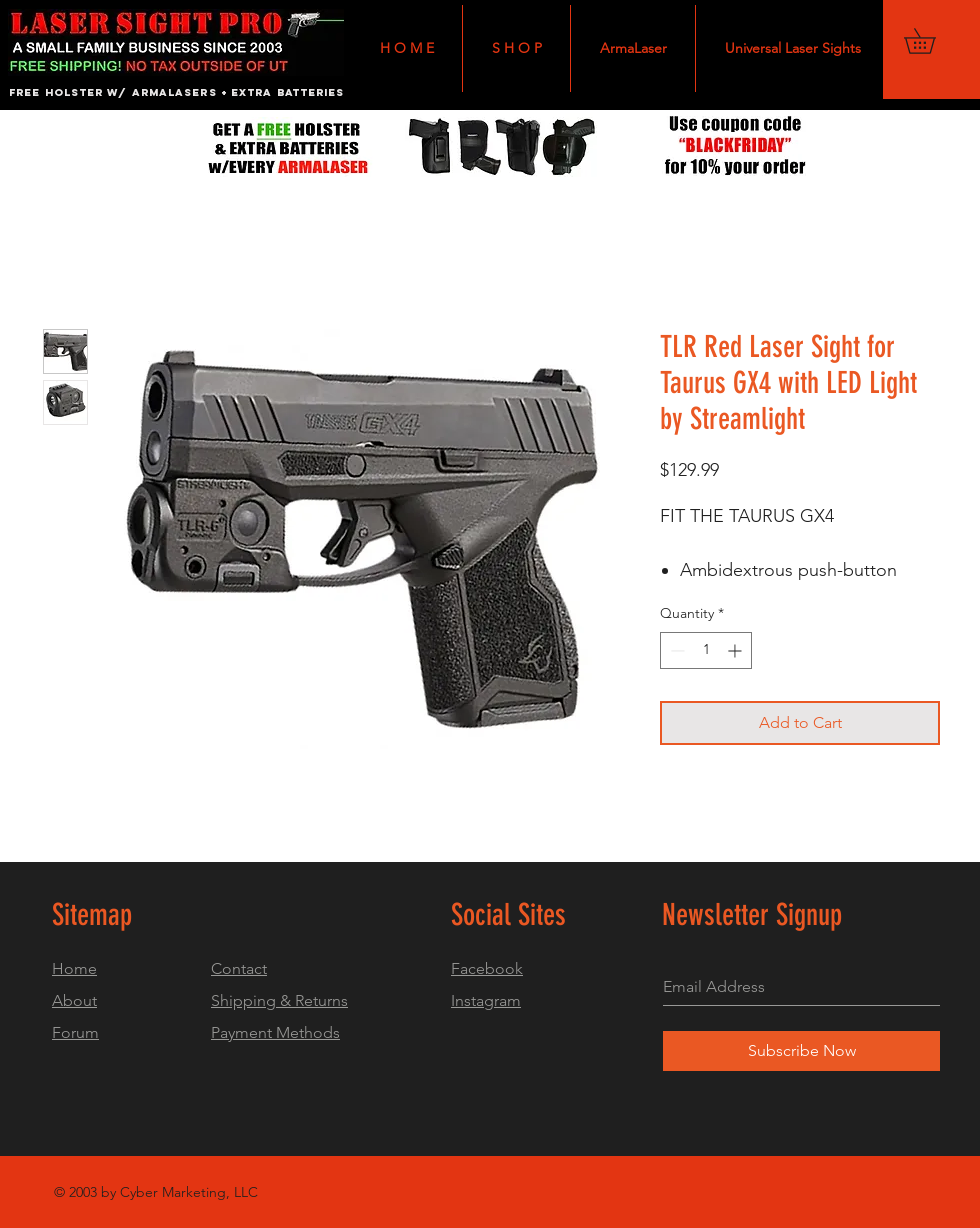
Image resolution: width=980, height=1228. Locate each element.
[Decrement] (675, 650)
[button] (932, 41)
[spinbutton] (706, 650)
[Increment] (736, 650)
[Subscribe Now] (801, 1051)
